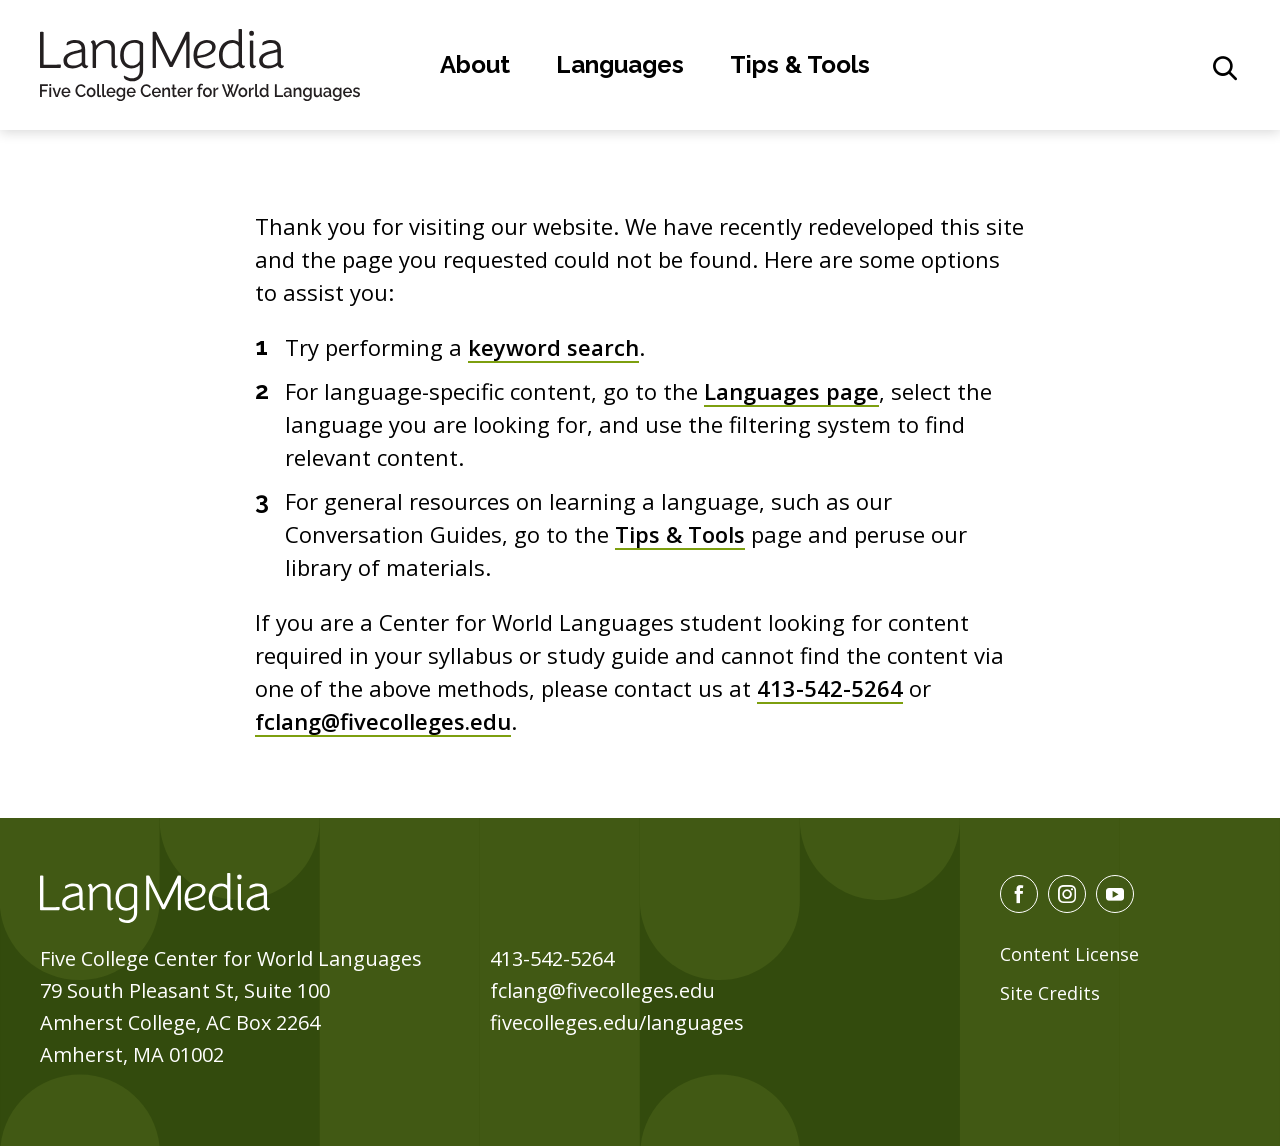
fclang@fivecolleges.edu (383, 721)
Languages (620, 64)
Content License (1069, 954)
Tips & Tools (800, 64)
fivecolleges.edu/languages (617, 1022)
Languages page (791, 391)
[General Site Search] (1225, 68)
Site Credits (1050, 993)
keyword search (553, 347)
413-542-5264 (830, 688)
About (475, 64)
